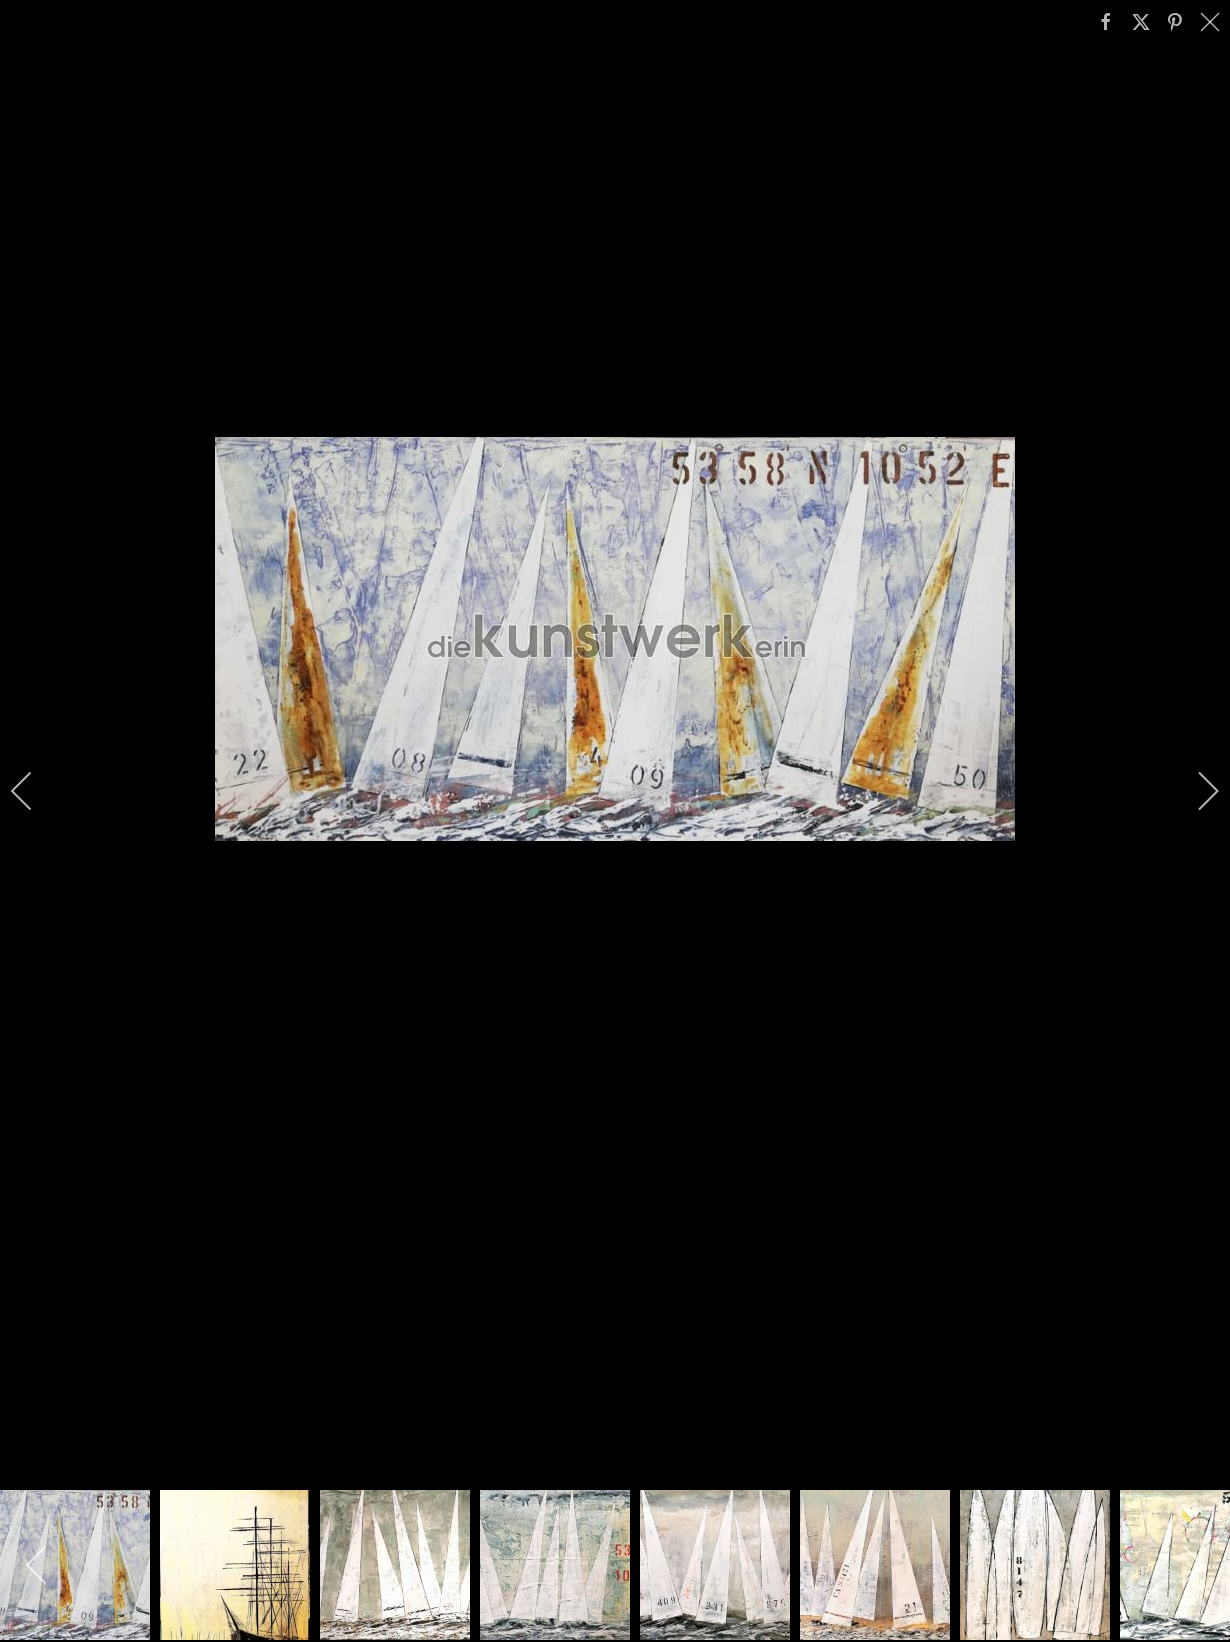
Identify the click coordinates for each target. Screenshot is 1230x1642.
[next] (1195, 791)
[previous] (35, 791)
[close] (1212, 22)
